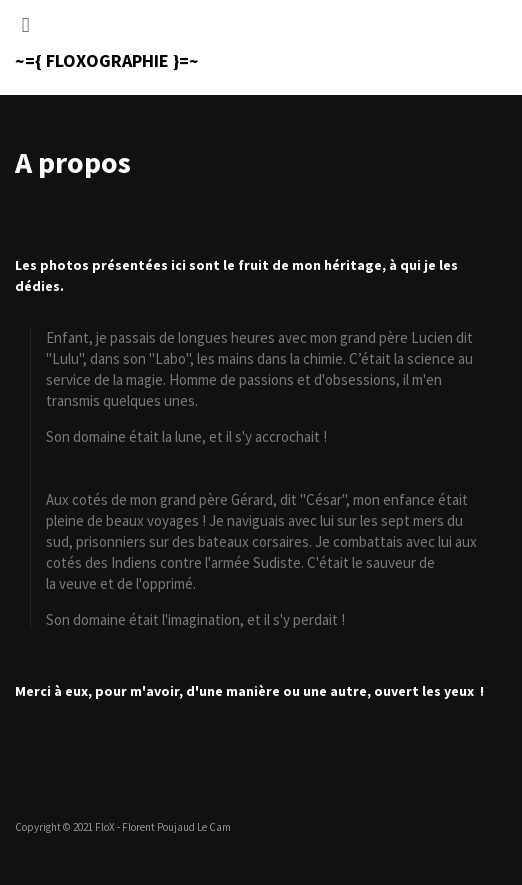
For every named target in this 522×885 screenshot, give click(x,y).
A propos (73, 162)
